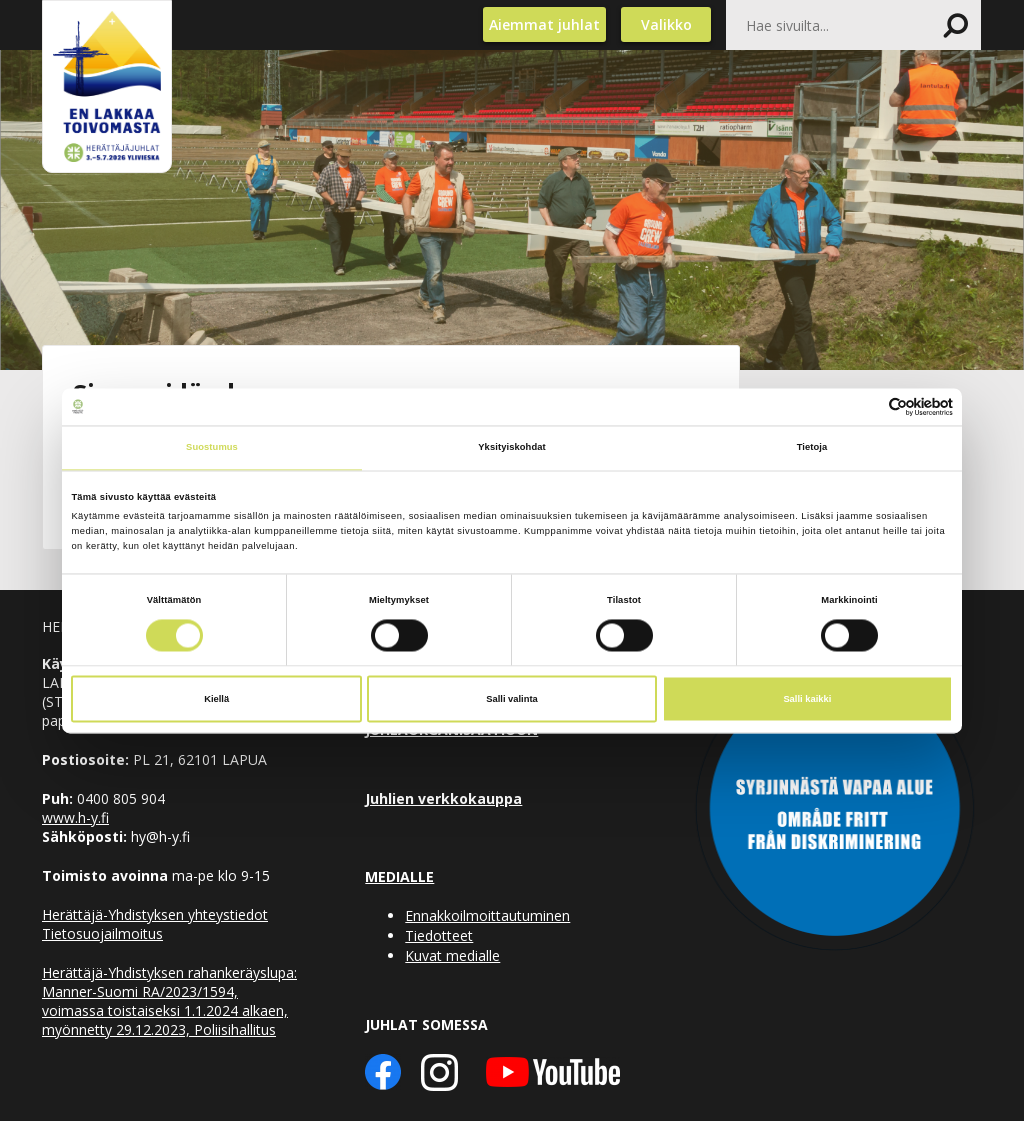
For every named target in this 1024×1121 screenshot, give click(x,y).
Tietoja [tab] (812, 448)
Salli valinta (512, 699)
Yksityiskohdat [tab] (511, 448)
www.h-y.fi (75, 817)
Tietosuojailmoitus (102, 933)
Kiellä (216, 699)
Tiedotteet (439, 935)
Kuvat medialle (452, 955)
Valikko (666, 24)
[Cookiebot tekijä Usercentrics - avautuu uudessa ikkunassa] (865, 406)
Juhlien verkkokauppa (443, 798)
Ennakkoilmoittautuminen (487, 915)
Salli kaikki (807, 699)
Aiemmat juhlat (544, 24)
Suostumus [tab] (212, 448)
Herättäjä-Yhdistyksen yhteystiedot (155, 914)
